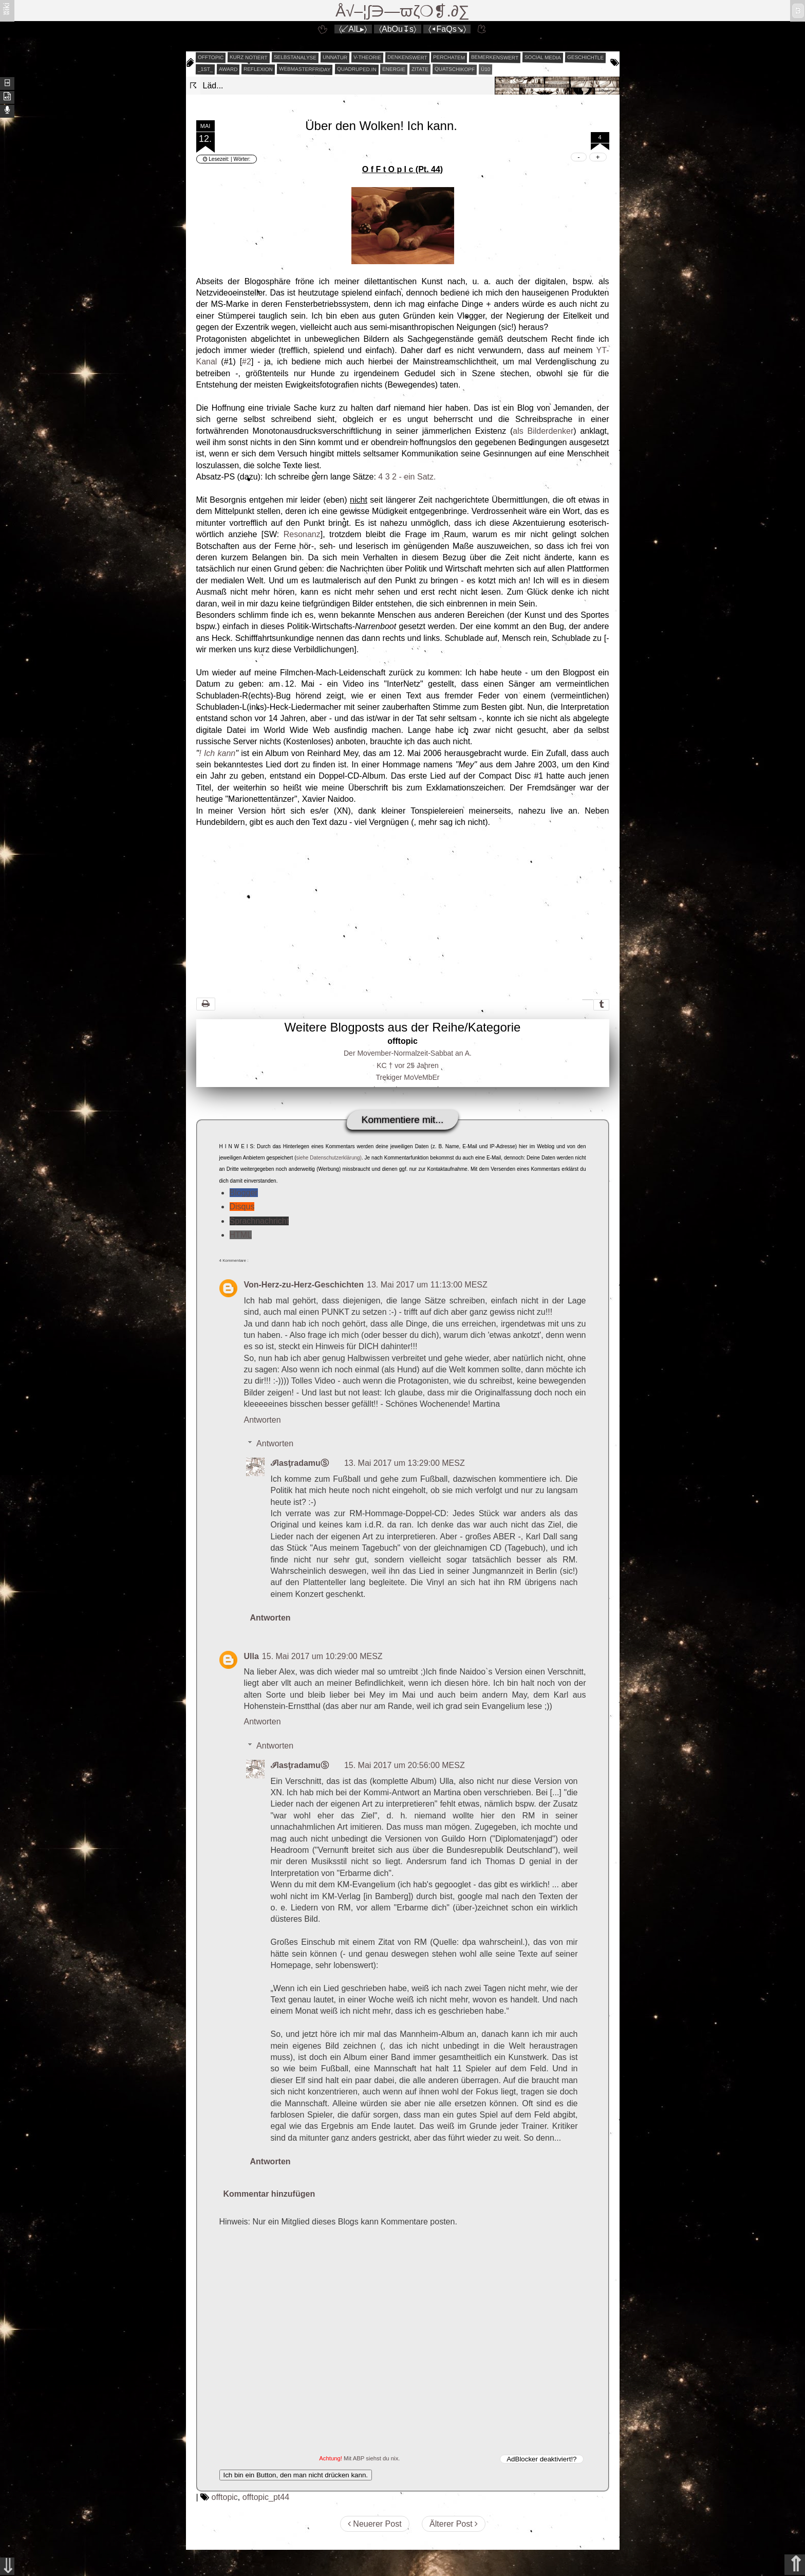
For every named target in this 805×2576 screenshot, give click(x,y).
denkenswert (407, 57)
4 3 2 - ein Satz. (407, 476)
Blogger (244, 1192)
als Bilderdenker (543, 431)
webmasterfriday (305, 69)
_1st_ (205, 69)
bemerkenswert (494, 57)
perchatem (449, 57)
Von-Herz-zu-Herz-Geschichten (304, 1284)
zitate (419, 69)
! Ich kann (217, 753)
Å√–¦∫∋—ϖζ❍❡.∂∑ (402, 11)
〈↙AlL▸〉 (353, 29)
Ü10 (486, 69)
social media (543, 57)
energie (393, 69)
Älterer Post (453, 2523)
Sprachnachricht (259, 1221)
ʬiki (6, 8)
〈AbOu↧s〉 (397, 29)
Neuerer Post (375, 2523)
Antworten (262, 1419)
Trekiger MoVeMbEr (408, 1077)
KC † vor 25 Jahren (408, 1065)
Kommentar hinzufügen (269, 2193)
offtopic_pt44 (265, 2497)
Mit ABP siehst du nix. (372, 2458)
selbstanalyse (295, 57)
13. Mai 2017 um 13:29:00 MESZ (404, 1463)
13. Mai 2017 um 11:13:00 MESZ (427, 1284)
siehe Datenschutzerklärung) (328, 1158)
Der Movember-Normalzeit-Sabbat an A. (408, 1053)
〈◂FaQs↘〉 (447, 29)
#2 (246, 361)
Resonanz (302, 534)
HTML (241, 1234)
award (228, 69)
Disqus (242, 1206)
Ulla (251, 1656)
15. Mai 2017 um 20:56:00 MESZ (404, 1765)
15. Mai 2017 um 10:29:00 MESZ (322, 1656)
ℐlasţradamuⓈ (300, 1463)
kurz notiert (249, 57)
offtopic (210, 57)
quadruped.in (356, 69)
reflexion (258, 69)
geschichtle (585, 57)
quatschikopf (455, 69)
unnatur (335, 57)
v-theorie (367, 57)
